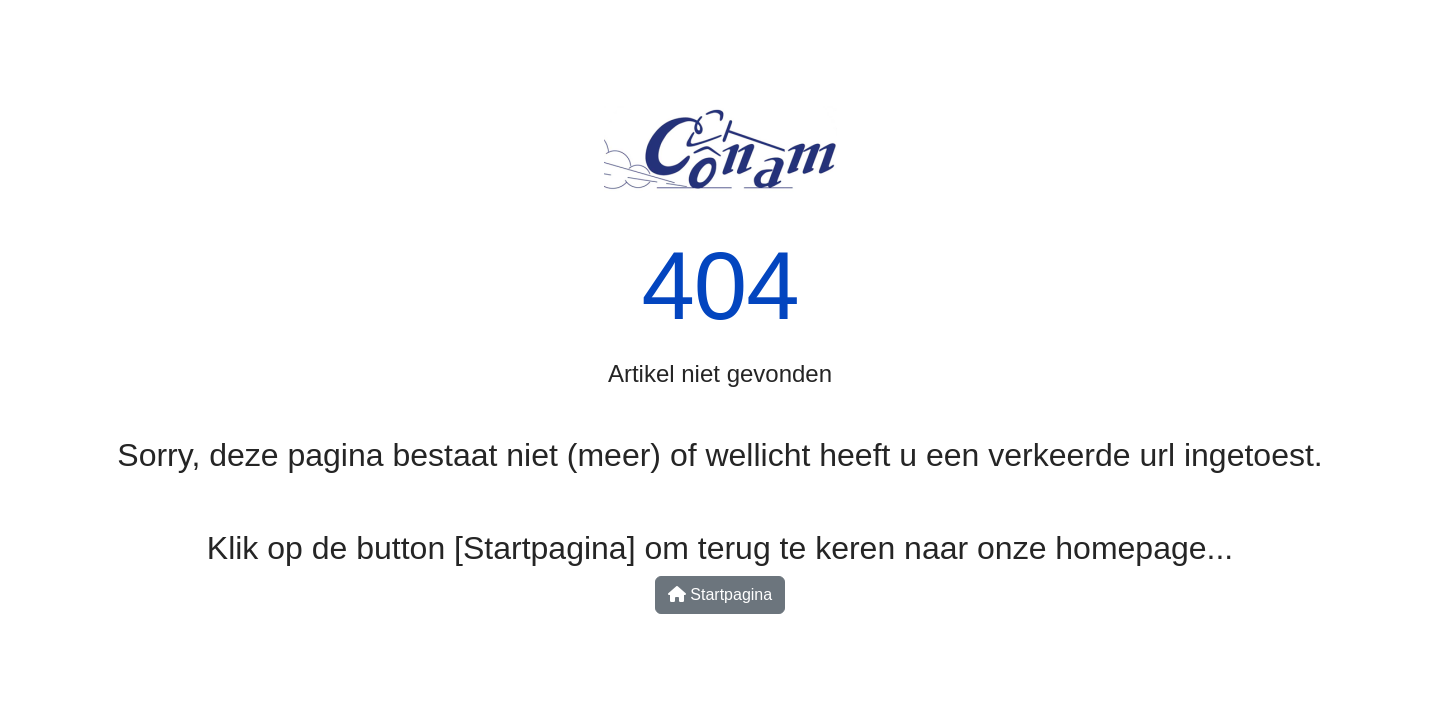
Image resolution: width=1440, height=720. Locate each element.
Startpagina (720, 594)
